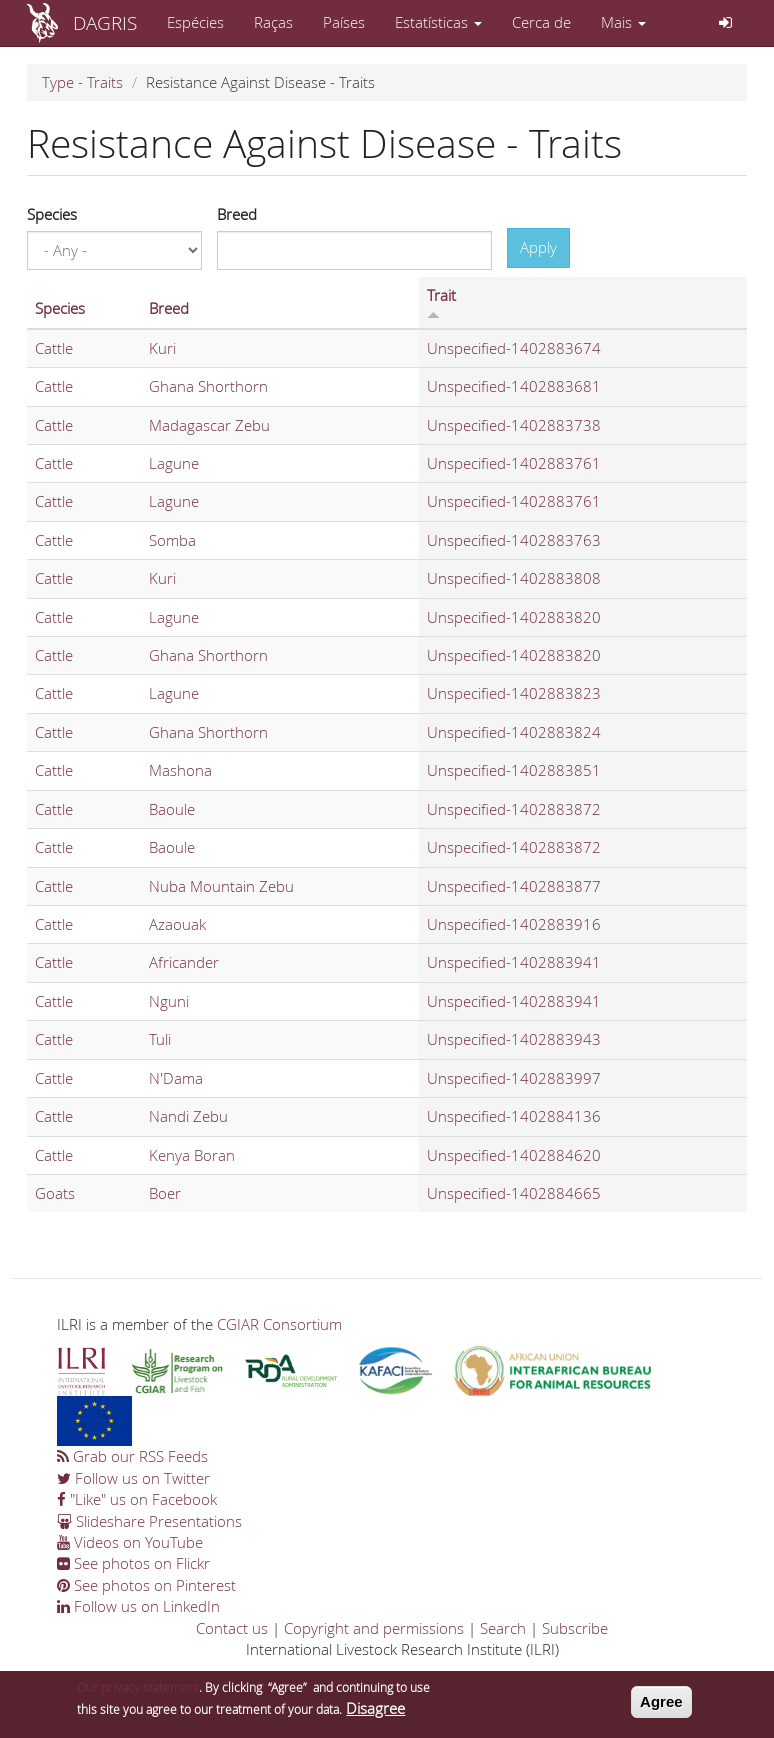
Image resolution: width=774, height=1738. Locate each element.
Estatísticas (438, 22)
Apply (538, 247)
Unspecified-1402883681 (514, 386)
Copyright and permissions (374, 1628)
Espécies (195, 22)
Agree (661, 1706)
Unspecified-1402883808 (514, 578)
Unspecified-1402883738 (514, 425)
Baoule (172, 809)
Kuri (162, 348)
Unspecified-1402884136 (514, 1116)
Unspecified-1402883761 (514, 463)
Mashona (180, 770)
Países (344, 22)
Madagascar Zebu (209, 425)
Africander (184, 962)
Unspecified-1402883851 (514, 770)
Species (52, 214)
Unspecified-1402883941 (514, 962)
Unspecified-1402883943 (514, 1039)
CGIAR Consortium (279, 1324)
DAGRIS (105, 22)
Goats (55, 1193)
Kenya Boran (192, 1155)
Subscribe (575, 1628)
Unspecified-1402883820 (514, 617)
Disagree (375, 1712)
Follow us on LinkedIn (138, 1606)
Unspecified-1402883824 (514, 732)
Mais (623, 22)
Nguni (169, 1001)
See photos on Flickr (133, 1563)
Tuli (160, 1039)
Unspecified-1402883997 (514, 1078)
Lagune (174, 463)
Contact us (232, 1628)
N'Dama (176, 1078)
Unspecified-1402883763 (514, 540)
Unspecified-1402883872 (514, 809)
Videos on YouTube (130, 1542)
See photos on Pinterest (146, 1585)
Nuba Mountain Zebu (221, 886)
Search (503, 1628)
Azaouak (177, 924)
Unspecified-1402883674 (514, 348)
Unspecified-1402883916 (514, 924)
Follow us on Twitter (133, 1478)
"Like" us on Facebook (137, 1499)
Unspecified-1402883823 (514, 693)
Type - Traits (82, 82)
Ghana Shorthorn (208, 386)
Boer (165, 1193)
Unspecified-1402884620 (514, 1155)
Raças (273, 22)
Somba (172, 540)
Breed (237, 214)
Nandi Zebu (188, 1116)
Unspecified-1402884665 (514, 1193)
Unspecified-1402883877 (514, 886)
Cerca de (541, 22)
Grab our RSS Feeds (132, 1456)
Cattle (54, 348)
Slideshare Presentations (149, 1521)
